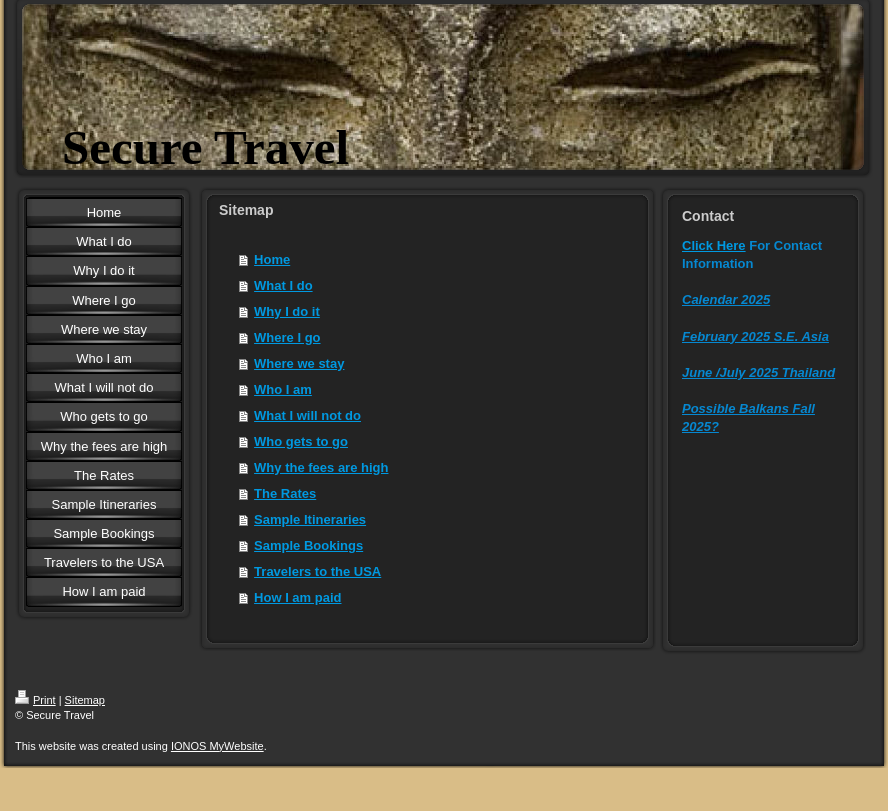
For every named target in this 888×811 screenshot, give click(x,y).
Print (35, 700)
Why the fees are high (321, 467)
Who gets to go (301, 441)
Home (272, 259)
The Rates (285, 493)
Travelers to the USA (317, 571)
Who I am (283, 389)
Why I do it (287, 311)
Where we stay (299, 363)
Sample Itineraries (310, 519)
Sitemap (85, 700)
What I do (283, 285)
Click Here (714, 245)
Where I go (287, 337)
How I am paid (297, 597)
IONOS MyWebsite (217, 746)
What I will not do (307, 415)
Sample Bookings (308, 545)
